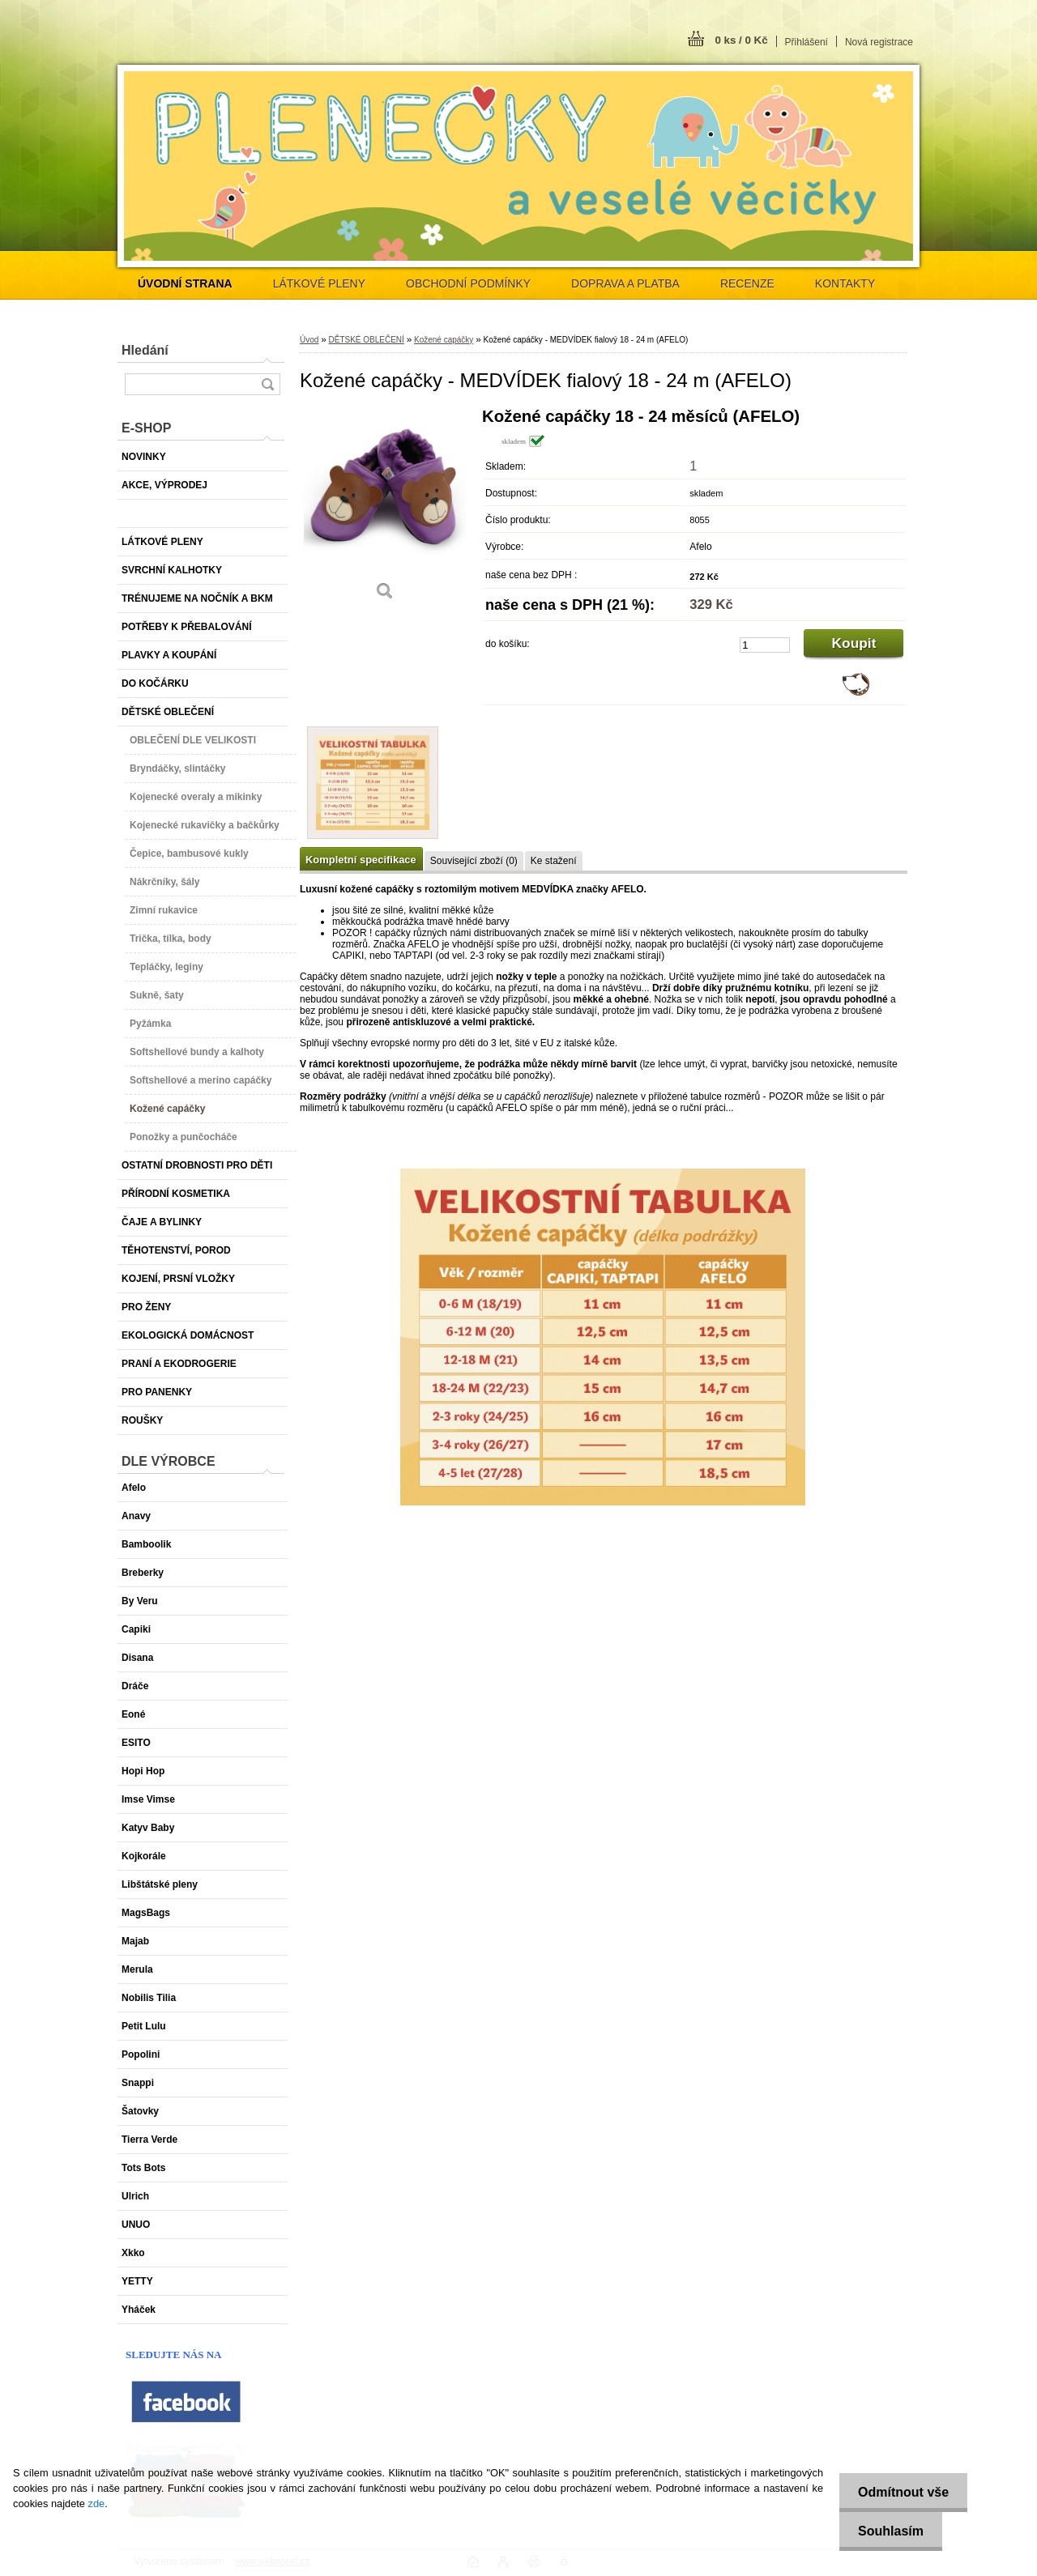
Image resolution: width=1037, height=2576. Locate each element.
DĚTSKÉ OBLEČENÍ (365, 339)
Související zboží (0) (474, 860)
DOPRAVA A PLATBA (625, 283)
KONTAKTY (845, 283)
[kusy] (765, 645)
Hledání (145, 350)
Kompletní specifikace (360, 860)
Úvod (309, 339)
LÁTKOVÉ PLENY (319, 283)
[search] (267, 384)
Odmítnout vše (901, 2492)
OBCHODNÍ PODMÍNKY (468, 283)
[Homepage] (185, 283)
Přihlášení (806, 42)
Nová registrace (879, 42)
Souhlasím (888, 2531)
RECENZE (747, 283)
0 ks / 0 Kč (741, 40)
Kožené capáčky (443, 339)
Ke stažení (554, 860)
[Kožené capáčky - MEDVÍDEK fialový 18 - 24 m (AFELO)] (385, 509)
